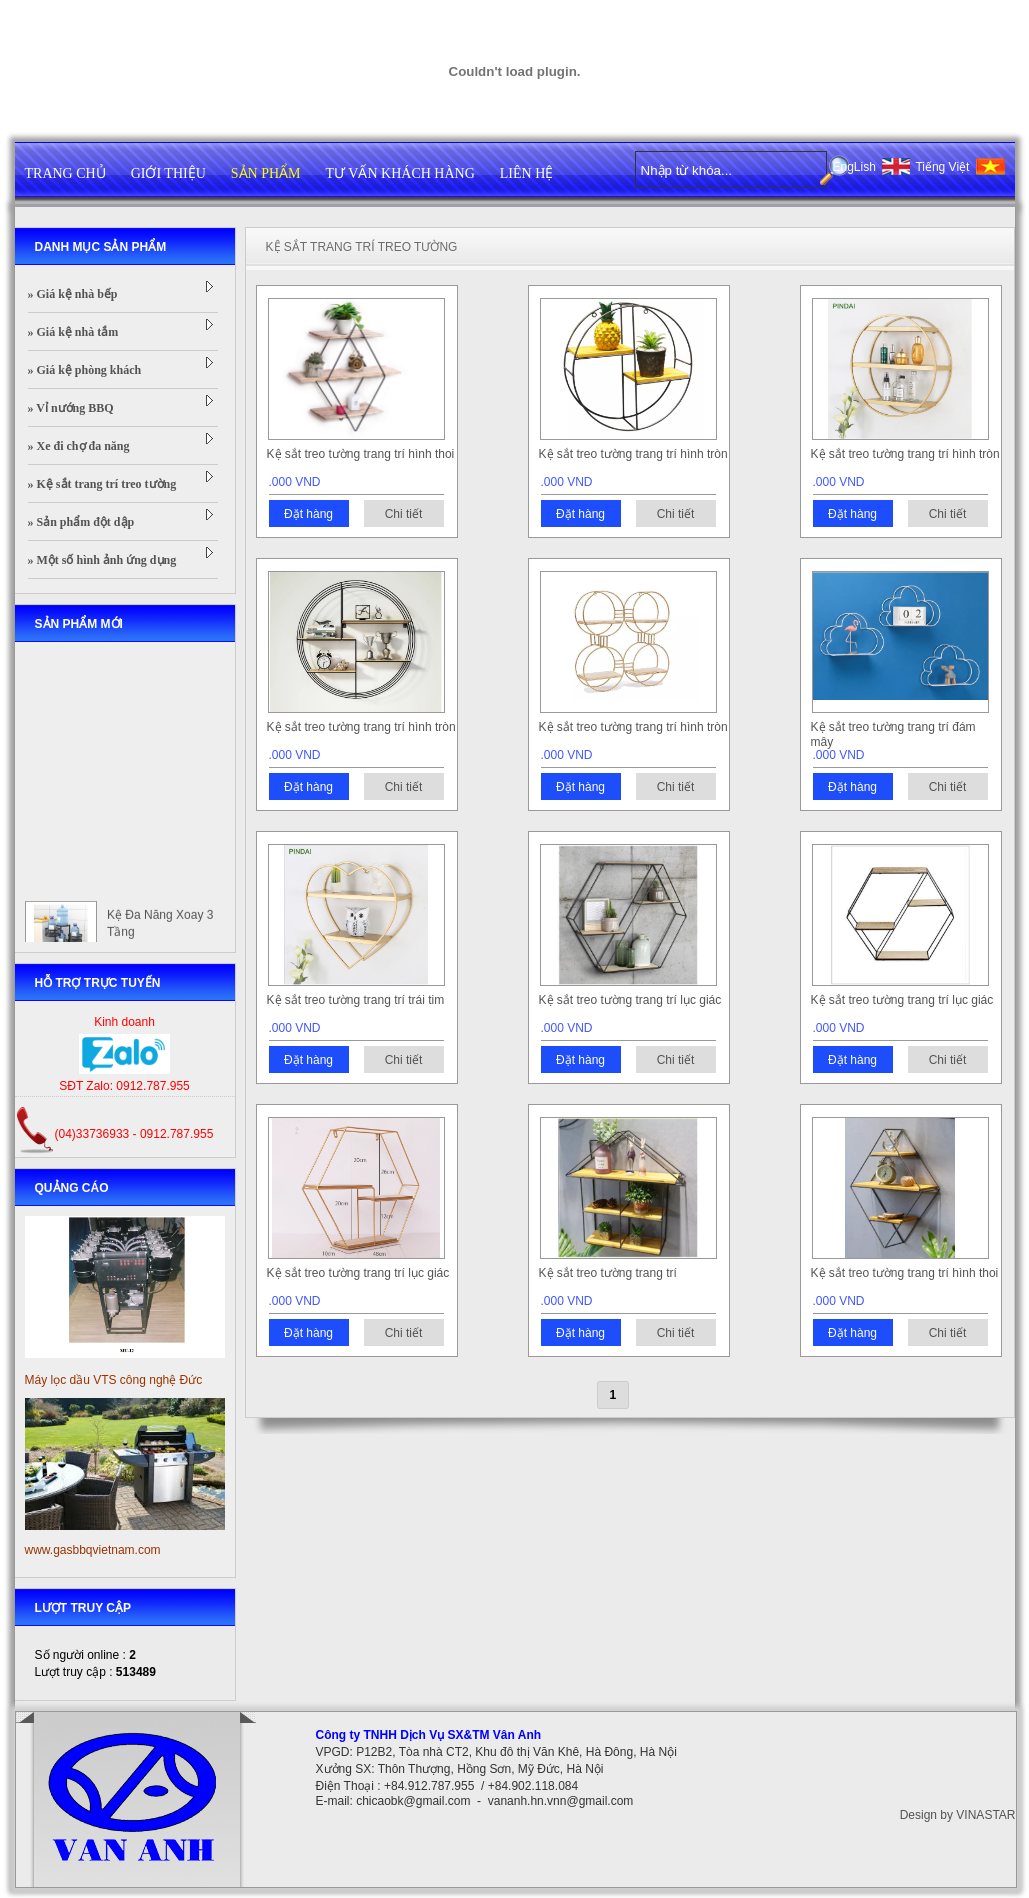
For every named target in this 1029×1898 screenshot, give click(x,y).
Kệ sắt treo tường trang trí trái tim (356, 1000)
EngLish (854, 167)
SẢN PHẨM (266, 173)
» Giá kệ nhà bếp (120, 291)
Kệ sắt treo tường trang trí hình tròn (633, 454)
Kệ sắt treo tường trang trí (608, 1273)
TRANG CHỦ (65, 173)
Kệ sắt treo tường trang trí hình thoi (361, 454)
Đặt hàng (308, 514)
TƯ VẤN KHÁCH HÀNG (400, 173)
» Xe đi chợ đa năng (120, 443)
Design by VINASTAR (958, 1815)
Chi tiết (404, 514)
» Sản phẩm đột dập (120, 519)
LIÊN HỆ (527, 173)
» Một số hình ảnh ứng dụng (120, 557)
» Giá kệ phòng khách (120, 367)
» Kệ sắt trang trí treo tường (120, 481)
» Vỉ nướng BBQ (120, 405)
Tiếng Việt (942, 167)
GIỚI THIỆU (168, 173)
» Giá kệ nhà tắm (120, 329)
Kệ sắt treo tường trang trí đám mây (893, 734)
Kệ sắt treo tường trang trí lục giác (630, 1000)
